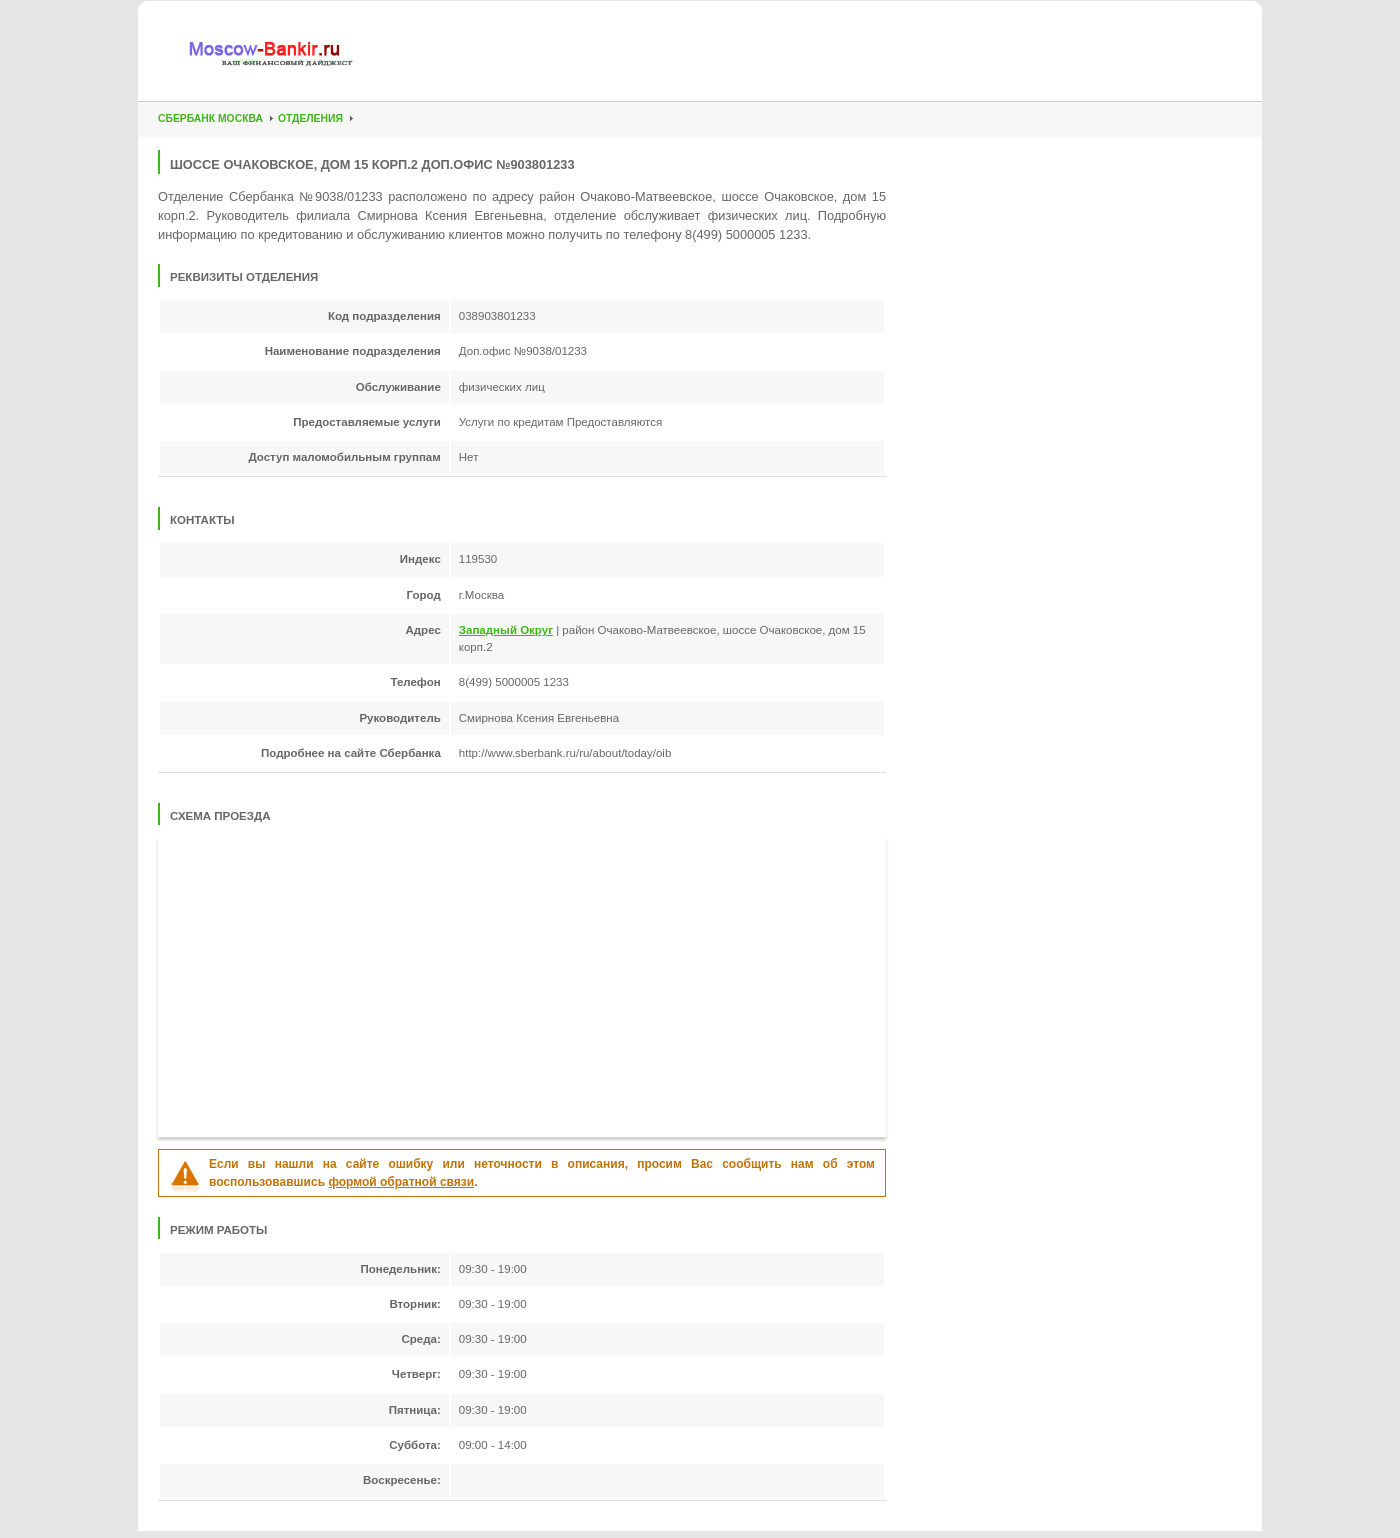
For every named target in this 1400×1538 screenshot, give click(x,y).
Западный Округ (506, 630)
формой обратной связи (401, 1182)
